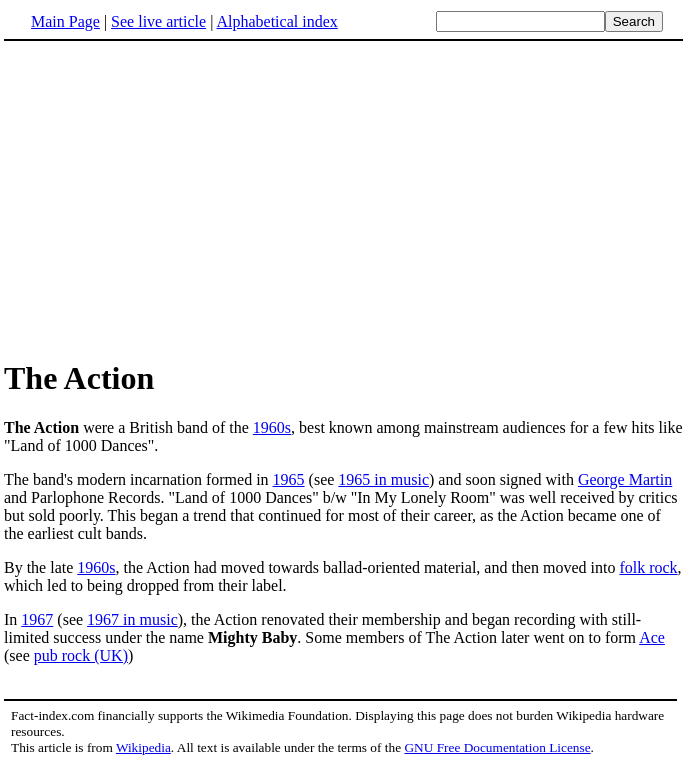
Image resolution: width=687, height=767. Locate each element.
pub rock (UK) (81, 655)
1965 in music (383, 479)
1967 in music (132, 619)
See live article (158, 21)
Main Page (65, 21)
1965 (289, 479)
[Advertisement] (344, 199)
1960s (272, 427)
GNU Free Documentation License (497, 747)
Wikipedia (143, 747)
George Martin (625, 479)
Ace (652, 637)
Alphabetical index (276, 21)
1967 (37, 619)
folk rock (648, 567)
